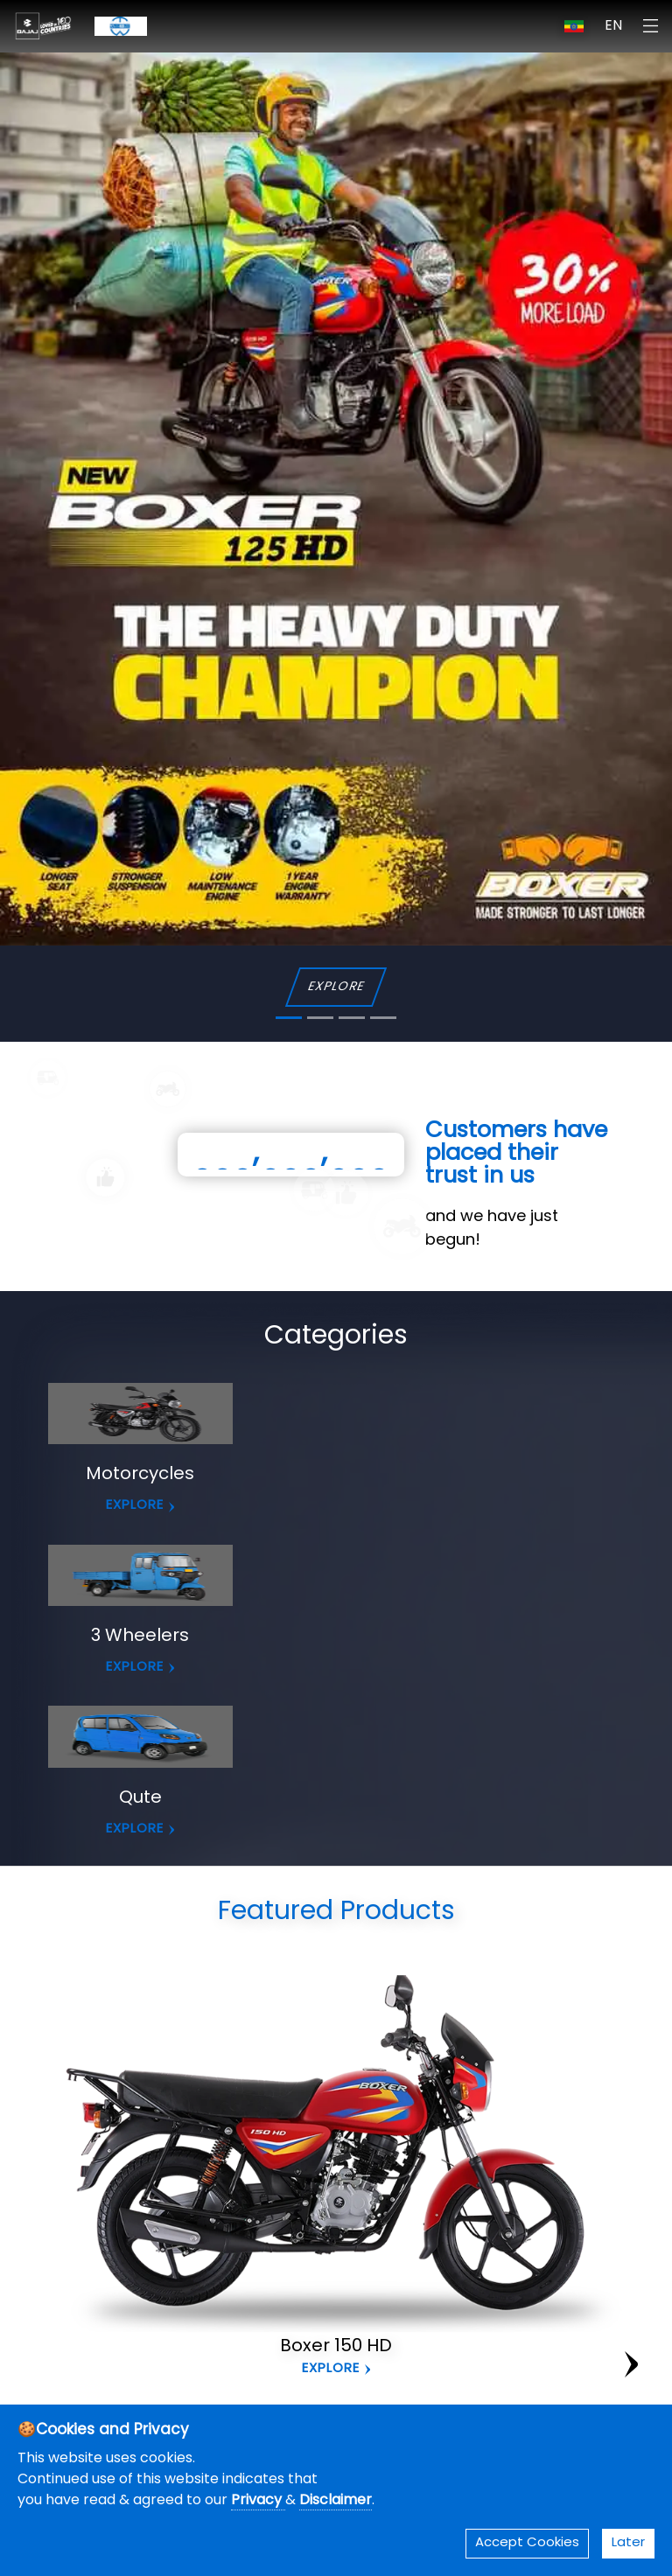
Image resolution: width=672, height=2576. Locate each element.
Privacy (258, 2501)
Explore (331, 2369)
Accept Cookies (527, 2543)
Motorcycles (140, 1474)
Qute (140, 1798)
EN (613, 26)
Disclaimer (335, 2501)
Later (628, 2543)
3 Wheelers (140, 1636)
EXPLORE (335, 987)
